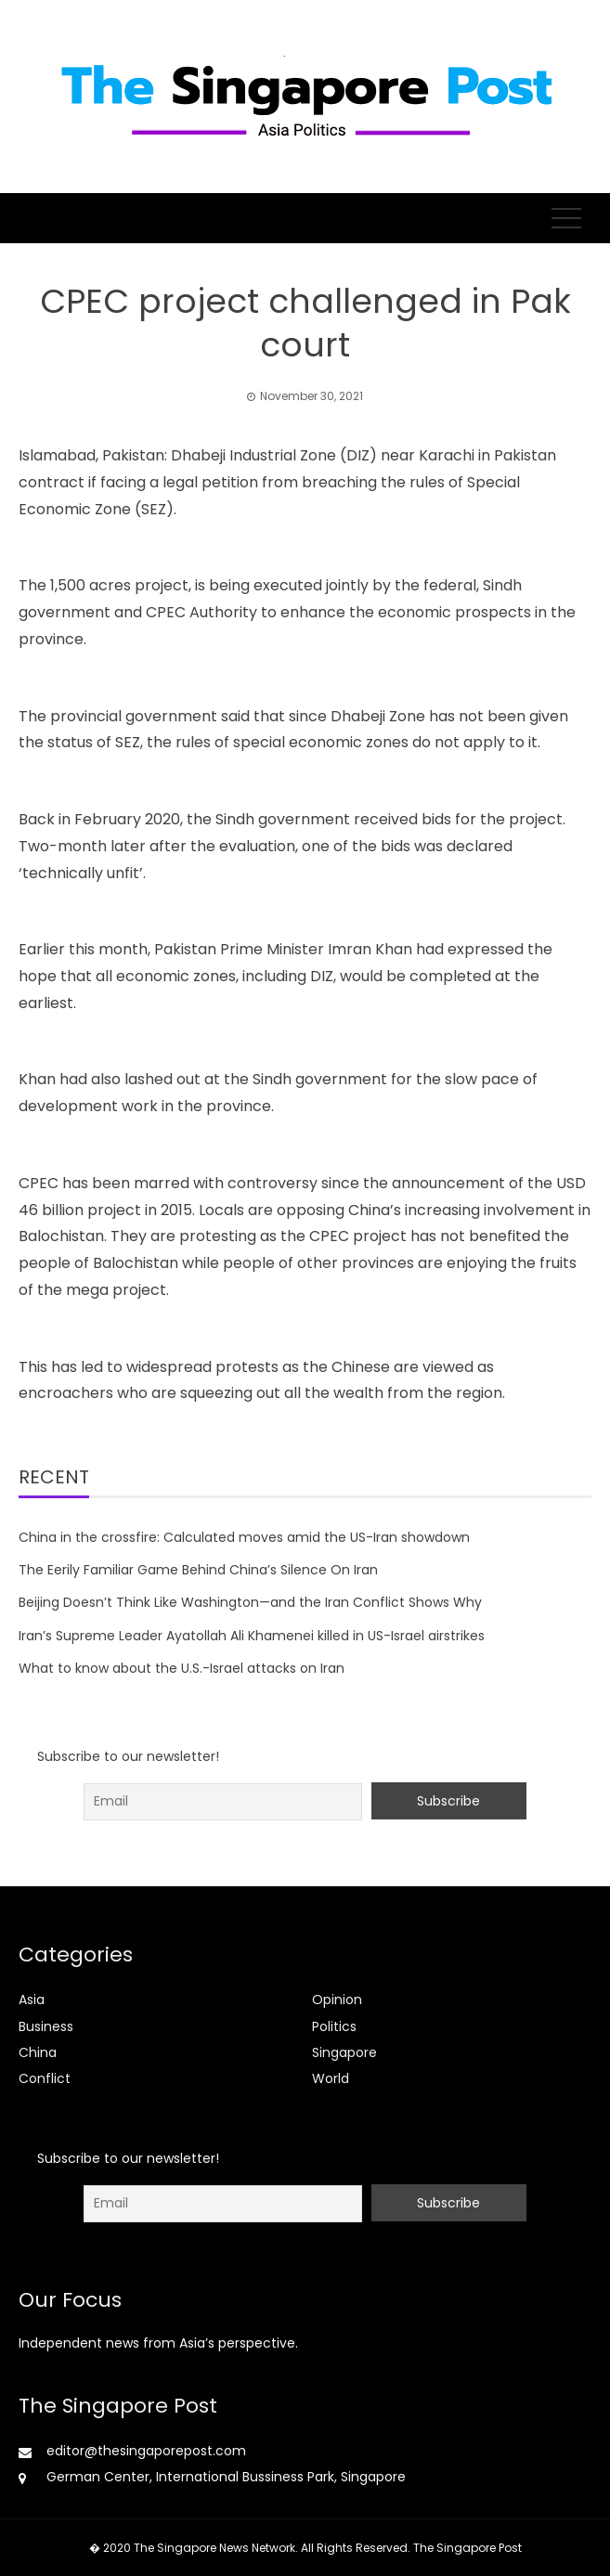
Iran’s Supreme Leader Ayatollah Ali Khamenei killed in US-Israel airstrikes (252, 1635)
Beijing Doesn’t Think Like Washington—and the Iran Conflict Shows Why (250, 1602)
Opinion (337, 1999)
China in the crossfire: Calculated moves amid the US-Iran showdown (244, 1537)
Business (46, 2026)
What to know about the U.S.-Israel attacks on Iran (181, 1668)
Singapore (344, 2052)
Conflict (45, 2078)
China (38, 2052)
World (330, 2078)
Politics (334, 2026)
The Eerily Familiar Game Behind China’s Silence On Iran (198, 1569)
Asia (32, 1999)
